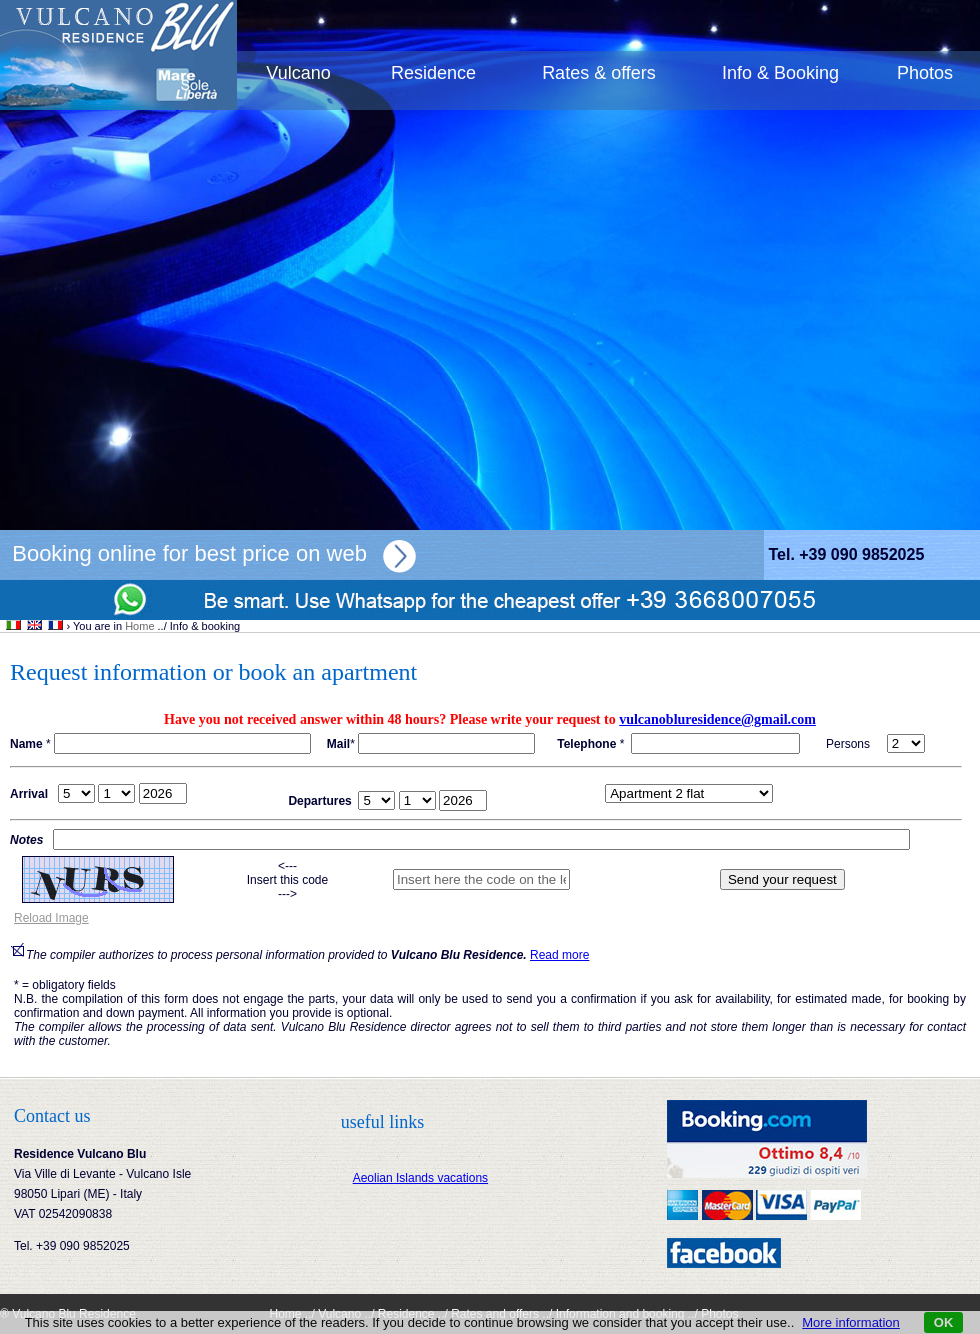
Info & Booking (780, 73)
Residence (433, 73)
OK (944, 1322)
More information (851, 1322)
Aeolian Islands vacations (420, 1178)
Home (139, 626)
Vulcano (298, 73)
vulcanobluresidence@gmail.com (717, 719)
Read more (559, 955)
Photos (925, 73)
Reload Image (51, 918)
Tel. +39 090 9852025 (846, 554)
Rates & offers (599, 73)
